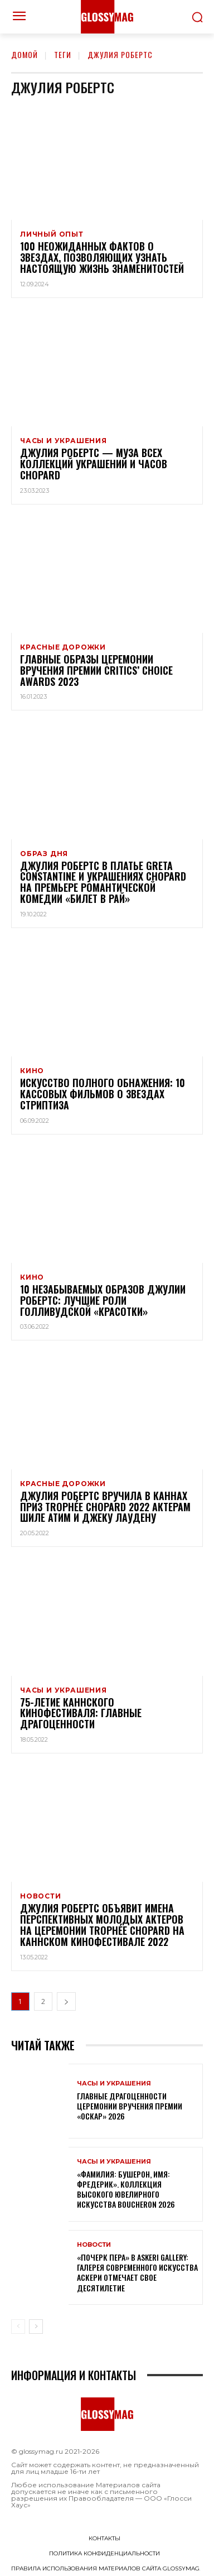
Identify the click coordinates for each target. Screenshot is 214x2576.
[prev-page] (18, 2326)
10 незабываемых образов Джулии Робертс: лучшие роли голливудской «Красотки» (103, 1300)
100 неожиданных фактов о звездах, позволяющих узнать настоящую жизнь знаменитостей (102, 257)
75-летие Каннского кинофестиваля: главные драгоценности (81, 1713)
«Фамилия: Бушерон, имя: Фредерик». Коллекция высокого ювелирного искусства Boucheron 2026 (126, 2189)
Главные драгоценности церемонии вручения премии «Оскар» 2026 (129, 2106)
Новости (40, 1896)
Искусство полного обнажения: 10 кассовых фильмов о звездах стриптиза (102, 1093)
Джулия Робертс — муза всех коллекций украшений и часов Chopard (93, 463)
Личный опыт (52, 234)
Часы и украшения (63, 441)
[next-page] (66, 2001)
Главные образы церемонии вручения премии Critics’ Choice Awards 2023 (96, 670)
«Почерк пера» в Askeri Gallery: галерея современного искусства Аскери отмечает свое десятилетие (137, 2272)
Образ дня (44, 853)
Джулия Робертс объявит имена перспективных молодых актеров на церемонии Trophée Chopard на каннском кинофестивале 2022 (102, 1924)
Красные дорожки (63, 647)
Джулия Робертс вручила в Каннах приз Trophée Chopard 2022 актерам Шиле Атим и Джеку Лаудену (105, 1506)
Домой (24, 54)
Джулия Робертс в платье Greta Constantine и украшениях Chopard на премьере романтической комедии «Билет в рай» (103, 882)
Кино (32, 1071)
